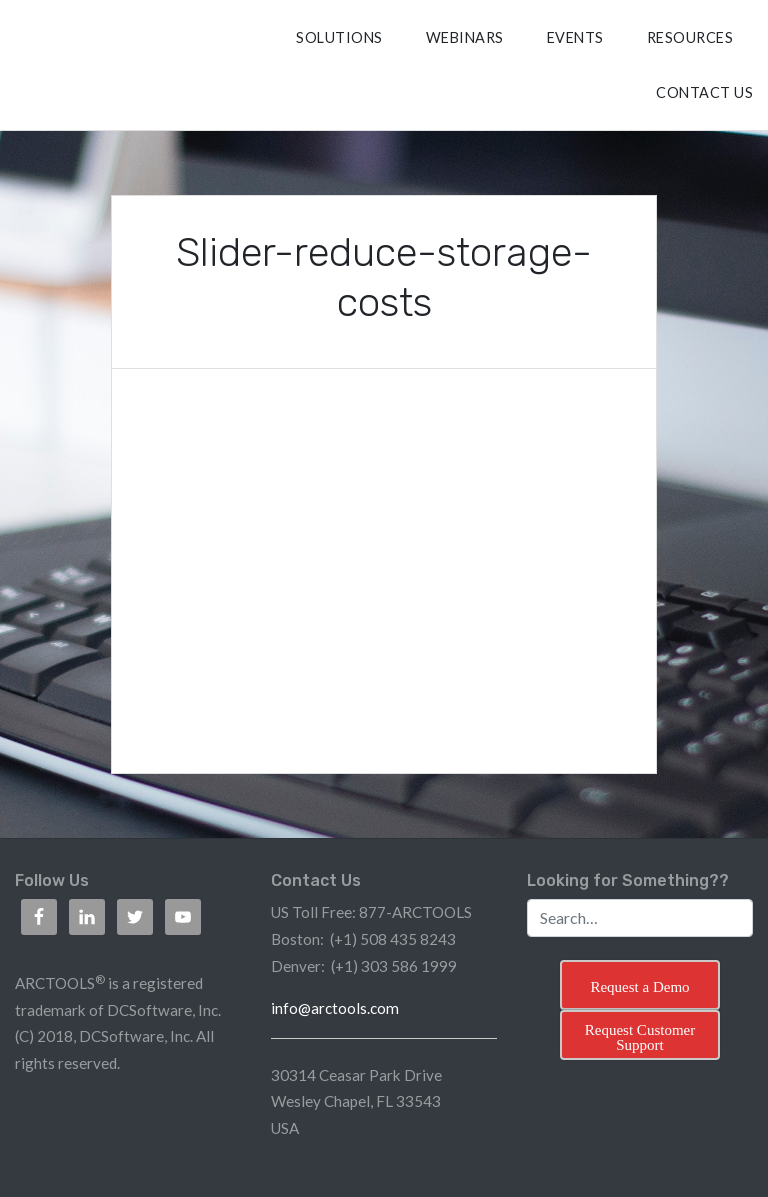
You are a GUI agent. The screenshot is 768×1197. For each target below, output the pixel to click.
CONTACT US (704, 92)
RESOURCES (690, 37)
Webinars (465, 37)
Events (575, 37)
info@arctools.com (335, 1008)
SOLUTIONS (339, 37)
